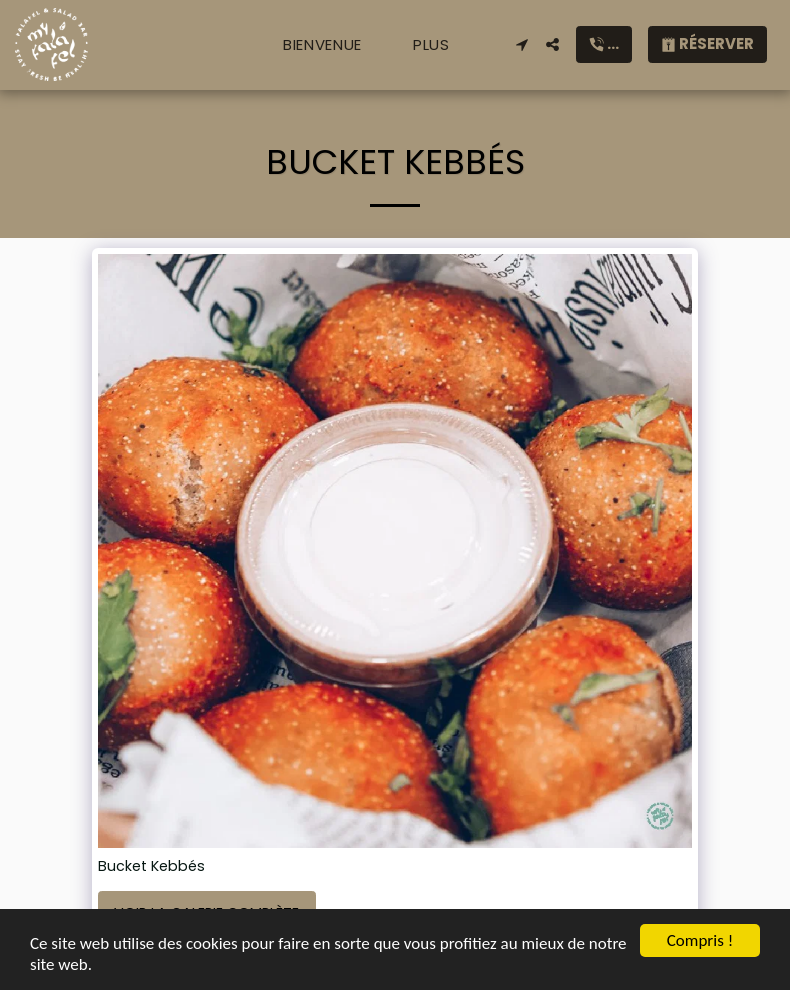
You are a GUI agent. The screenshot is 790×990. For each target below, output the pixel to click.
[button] (521, 44)
